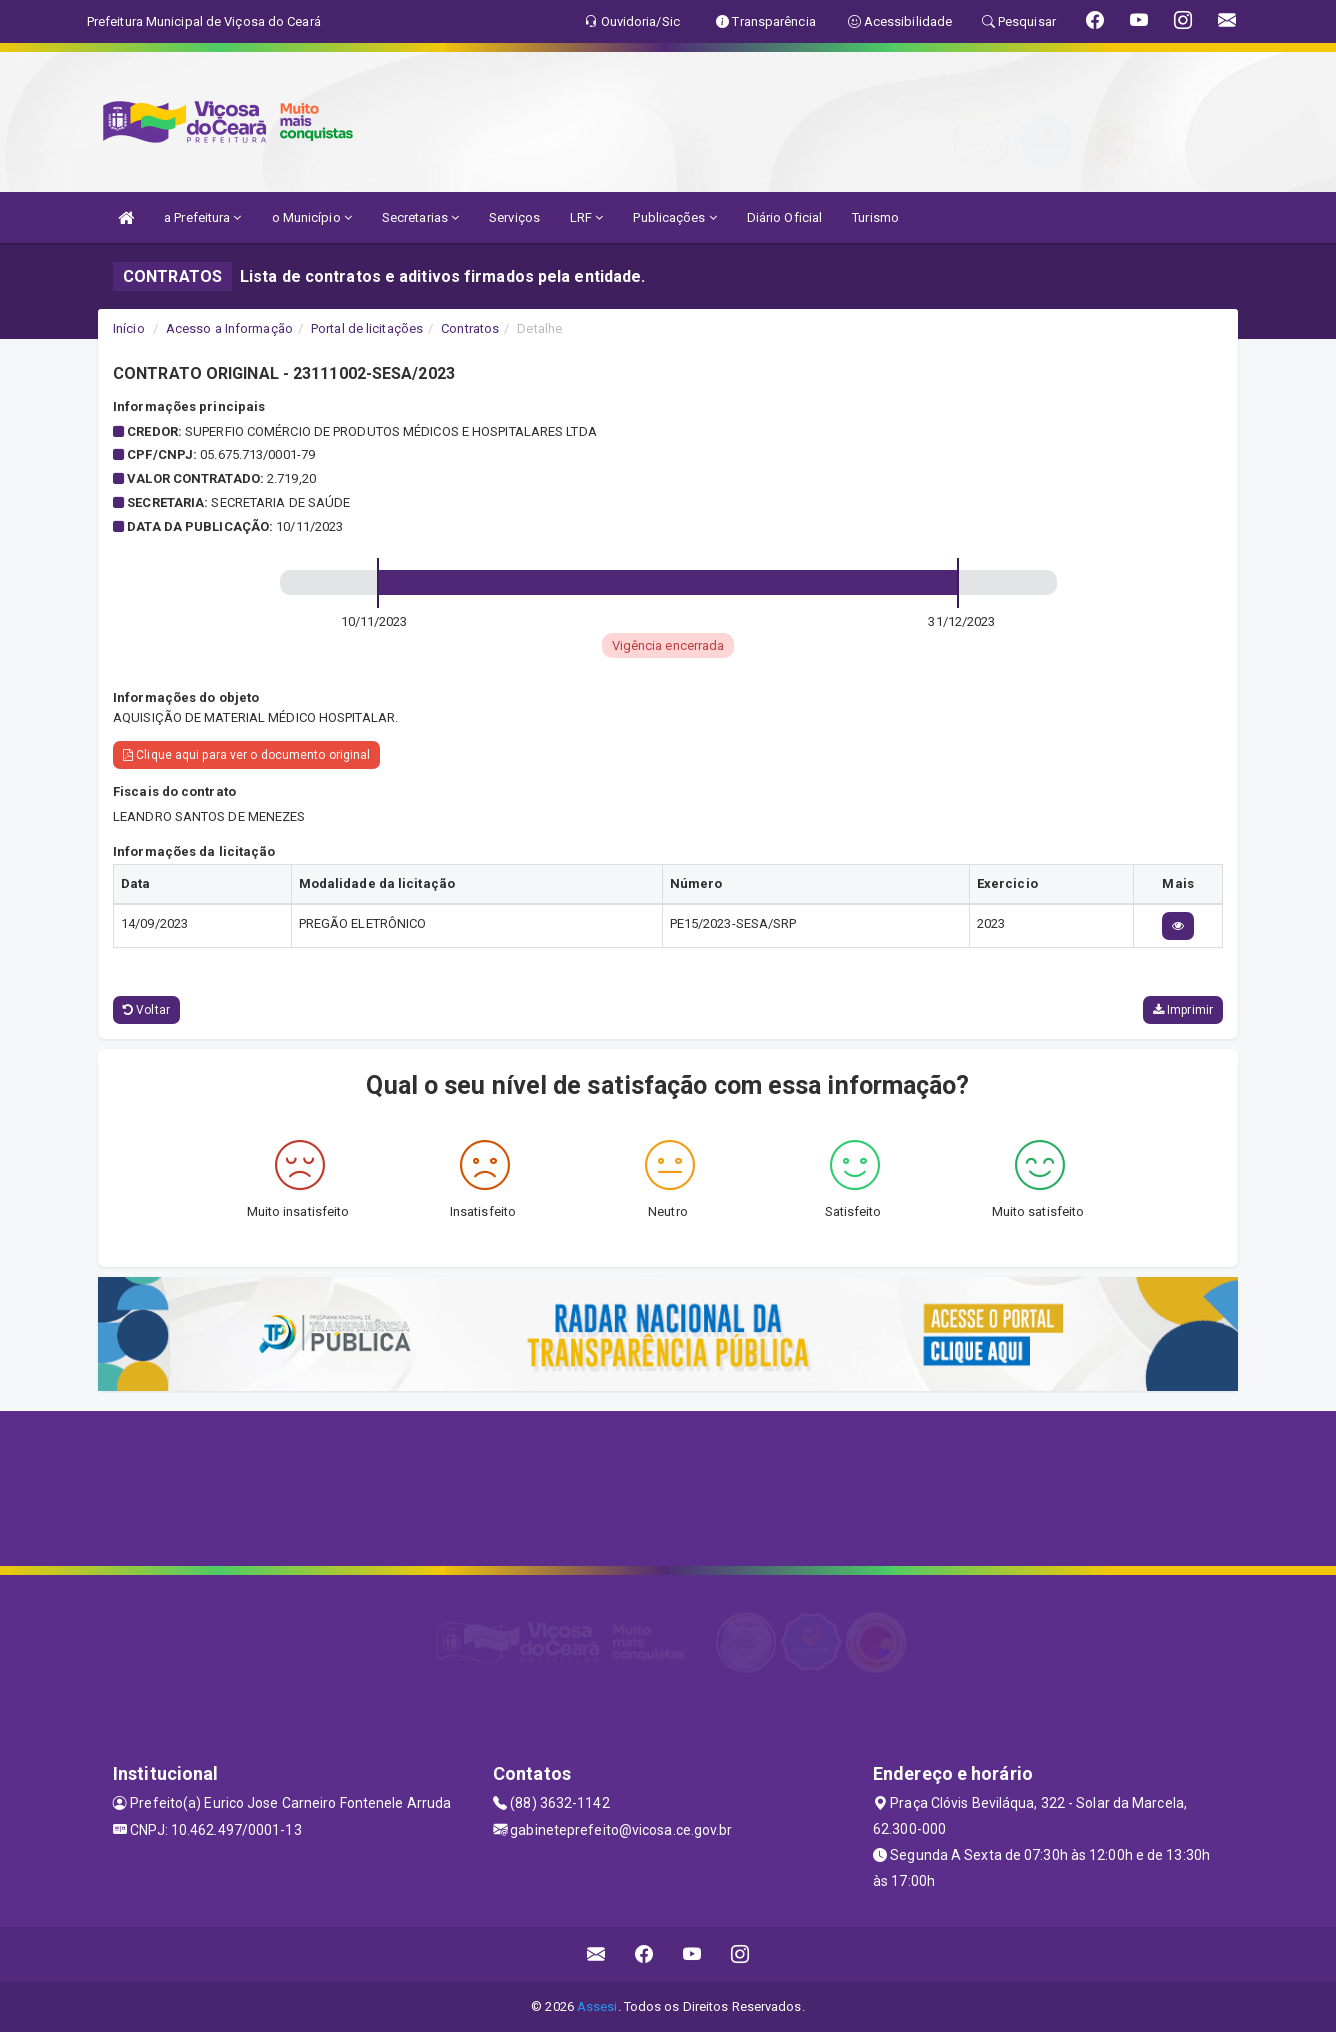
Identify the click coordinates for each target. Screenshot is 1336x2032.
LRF (587, 217)
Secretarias (420, 217)
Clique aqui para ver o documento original (246, 755)
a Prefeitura (202, 217)
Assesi (597, 2006)
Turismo (875, 217)
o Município (312, 217)
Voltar (146, 1010)
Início (129, 328)
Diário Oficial (784, 217)
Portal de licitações (367, 328)
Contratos (470, 328)
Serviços (514, 217)
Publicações (674, 217)
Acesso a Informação (229, 328)
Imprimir (1183, 1010)
